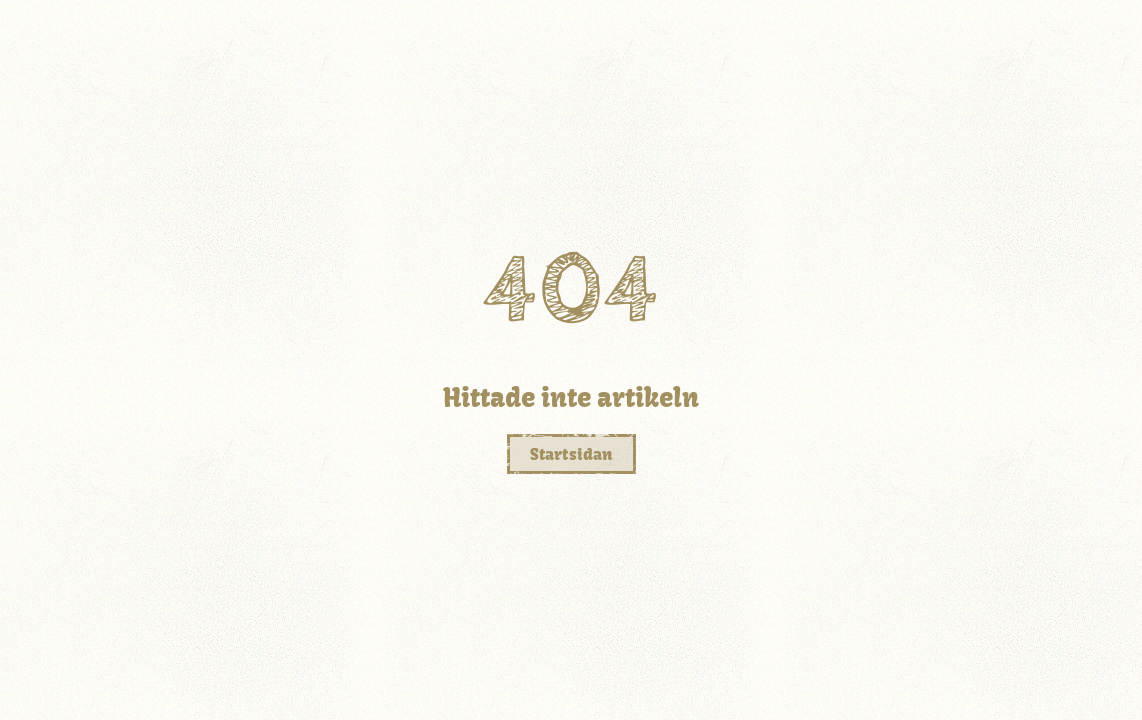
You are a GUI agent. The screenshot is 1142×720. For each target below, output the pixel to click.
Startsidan (571, 454)
